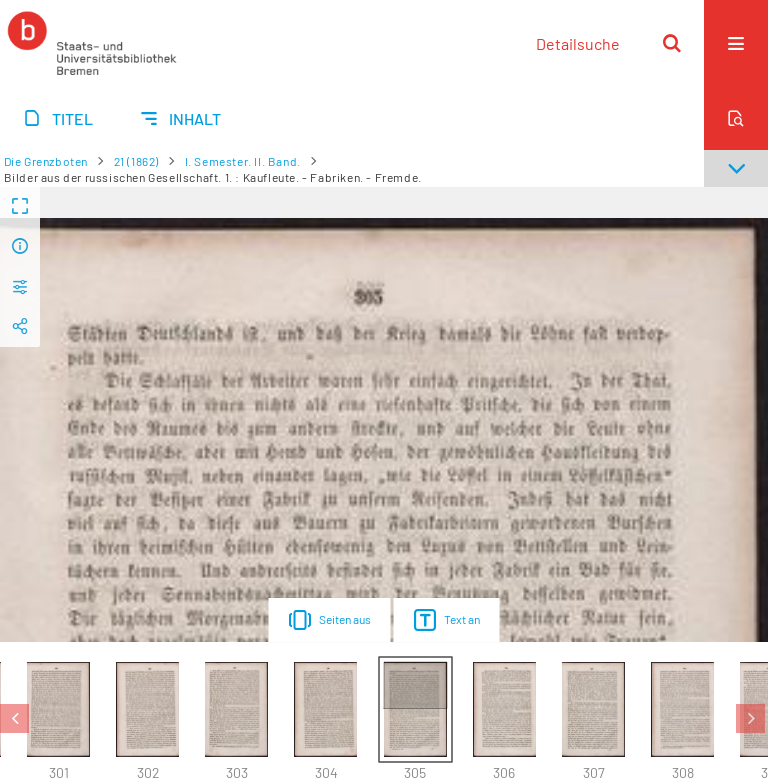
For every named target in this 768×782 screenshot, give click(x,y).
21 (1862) (136, 161)
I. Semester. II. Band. (243, 161)
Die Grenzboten (46, 161)
